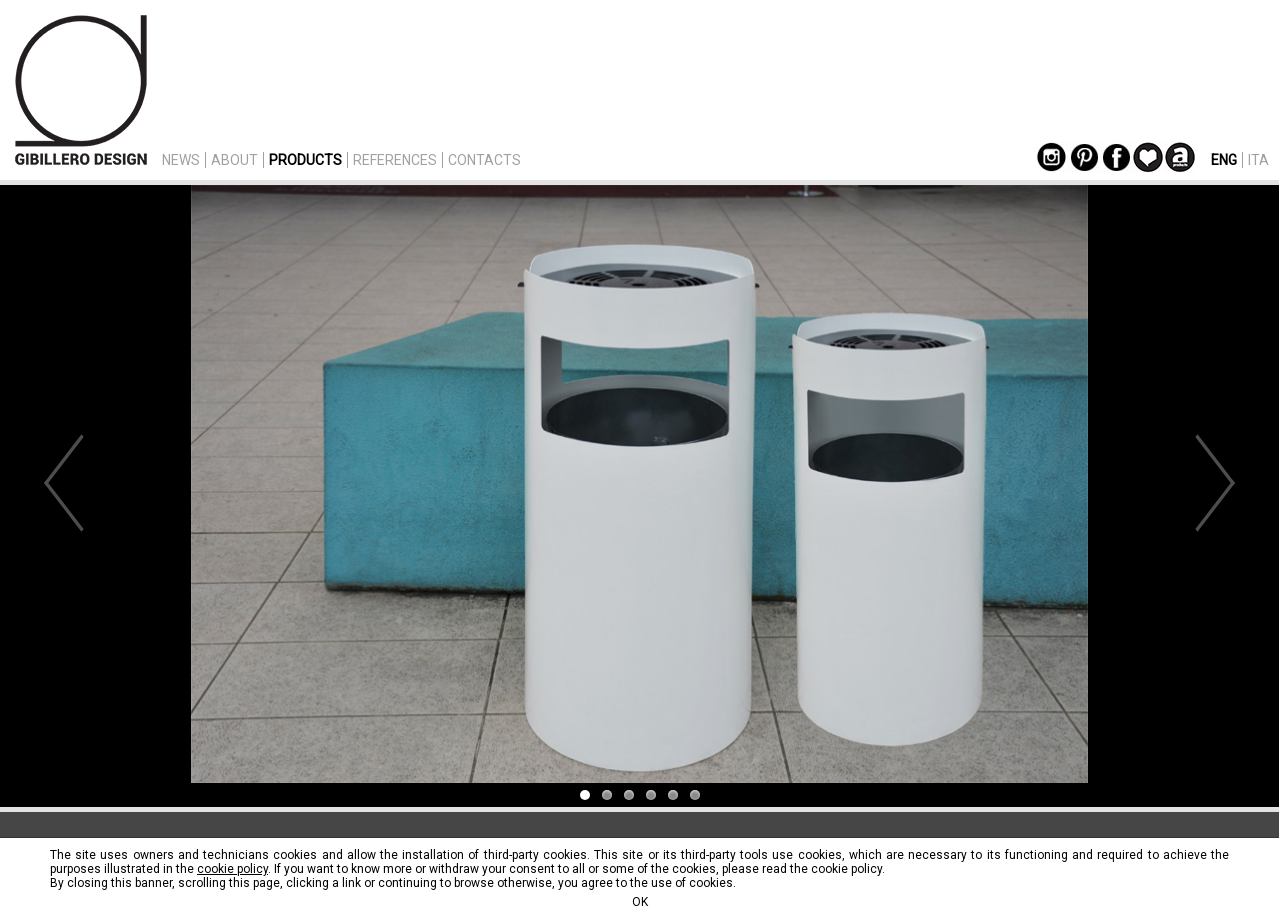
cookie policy (232, 869)
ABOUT (234, 160)
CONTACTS (484, 160)
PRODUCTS (305, 160)
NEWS (181, 160)
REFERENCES (395, 160)
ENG (1224, 160)
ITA (1258, 160)
